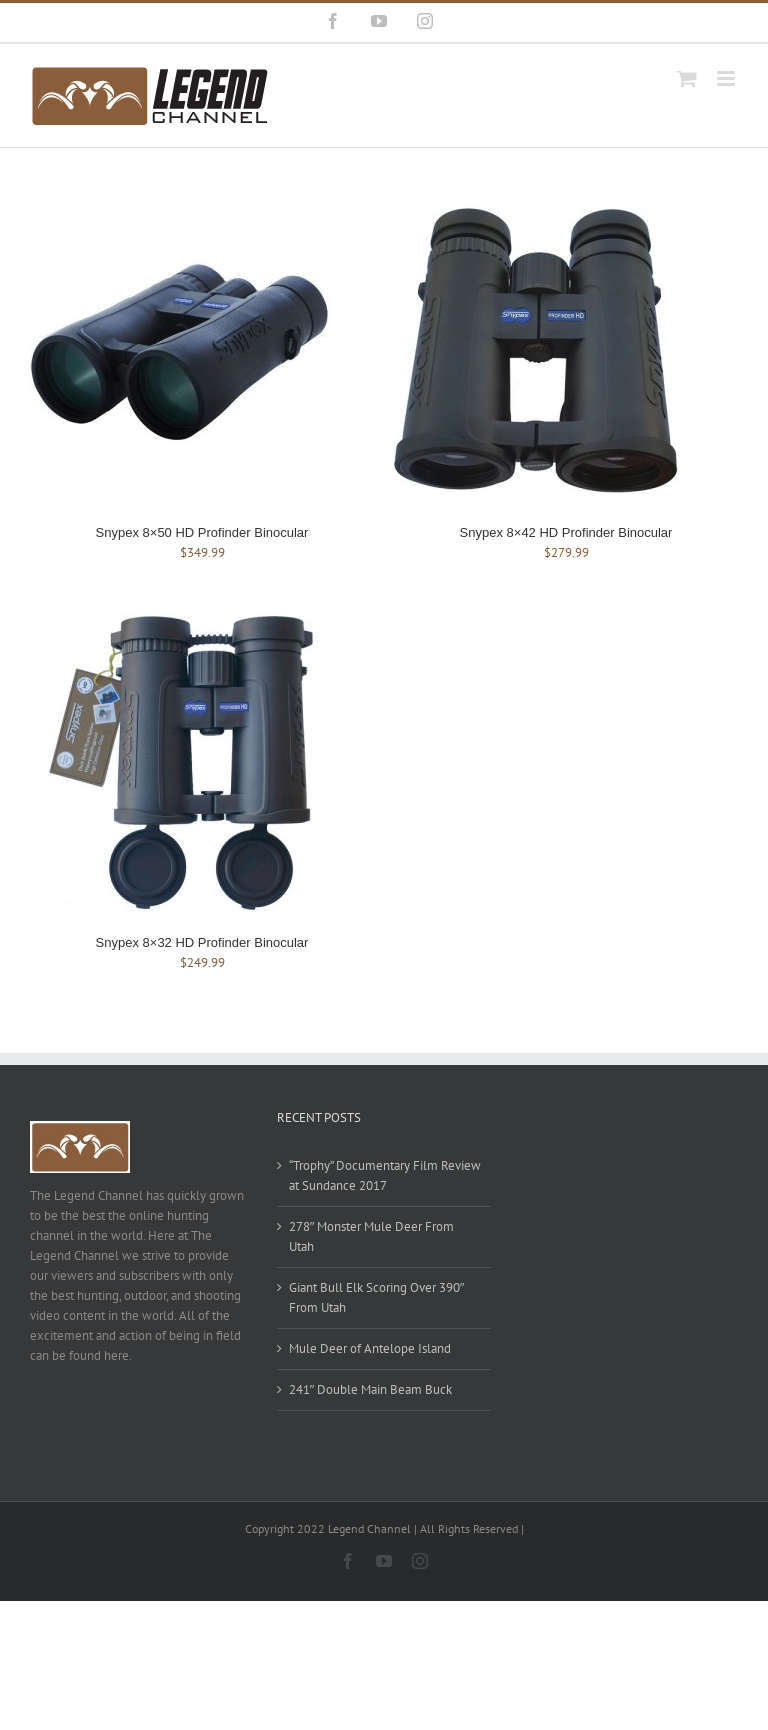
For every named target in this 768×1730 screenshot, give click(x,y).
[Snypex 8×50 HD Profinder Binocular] (180, 212)
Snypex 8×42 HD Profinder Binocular (566, 532)
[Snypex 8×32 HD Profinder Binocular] (180, 622)
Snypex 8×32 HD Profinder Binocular (202, 942)
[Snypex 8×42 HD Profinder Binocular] (544, 212)
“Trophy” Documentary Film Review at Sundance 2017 (385, 1175)
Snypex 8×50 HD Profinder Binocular (202, 532)
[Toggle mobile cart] (687, 78)
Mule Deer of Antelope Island (370, 1348)
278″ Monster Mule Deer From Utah (372, 1236)
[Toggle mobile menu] (727, 78)
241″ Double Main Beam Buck (371, 1389)
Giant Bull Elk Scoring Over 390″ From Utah (377, 1297)
